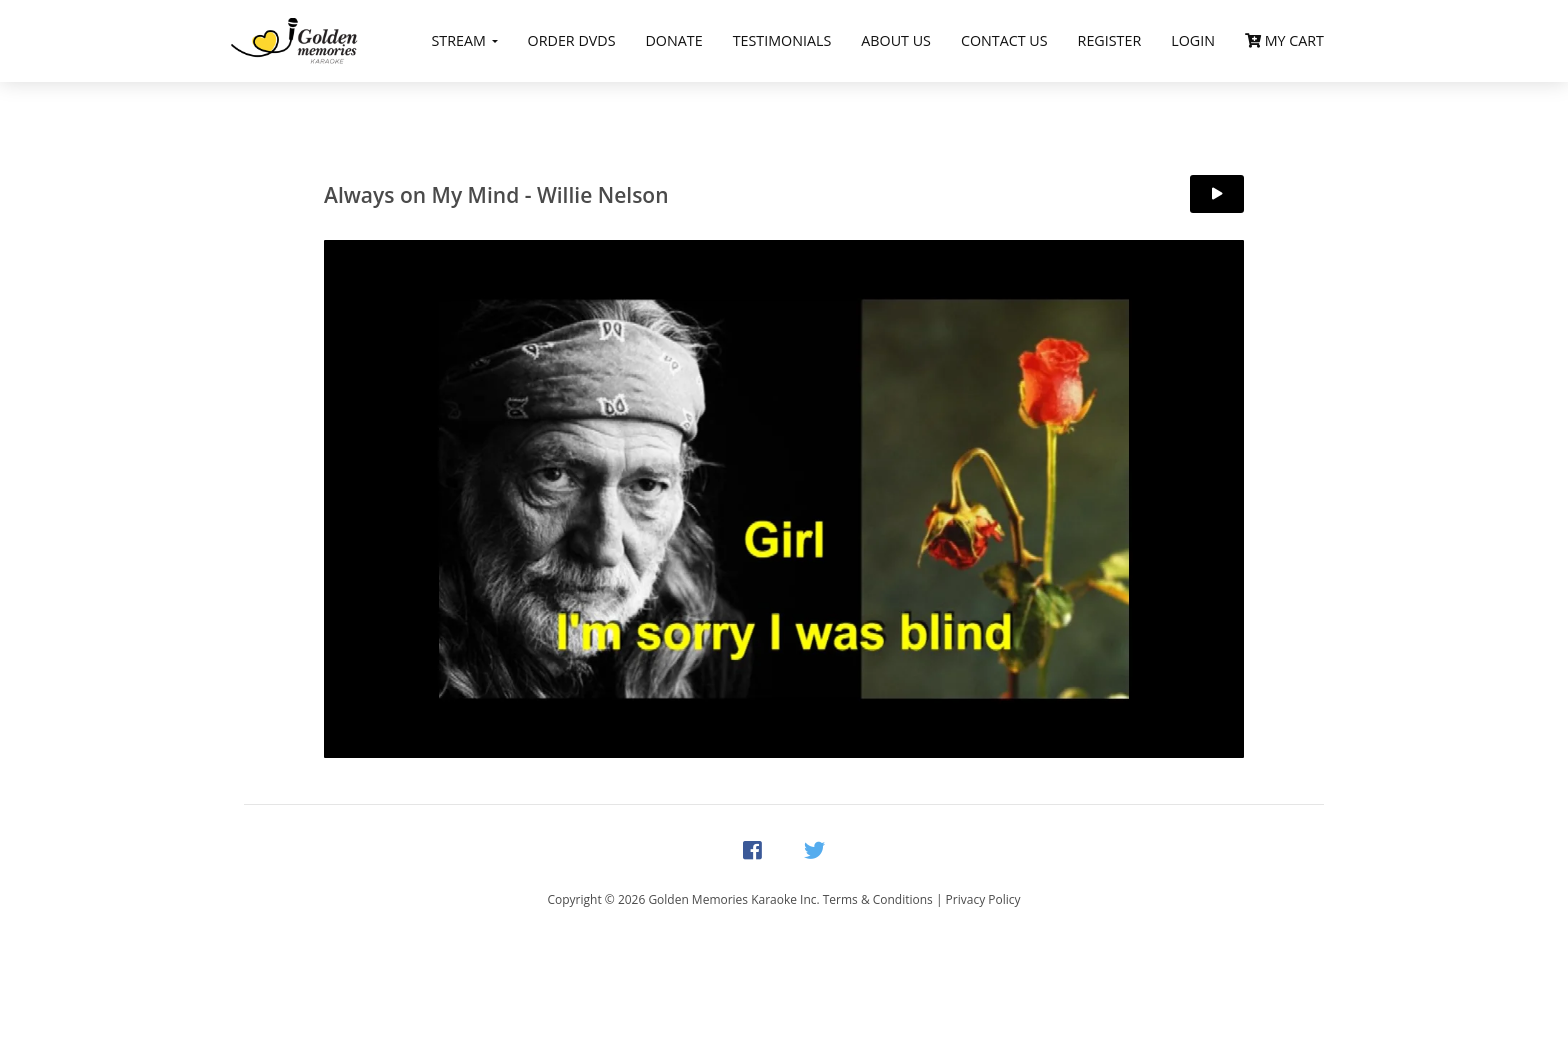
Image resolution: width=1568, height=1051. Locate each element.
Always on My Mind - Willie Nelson (496, 195)
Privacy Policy (983, 899)
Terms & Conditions (878, 899)
